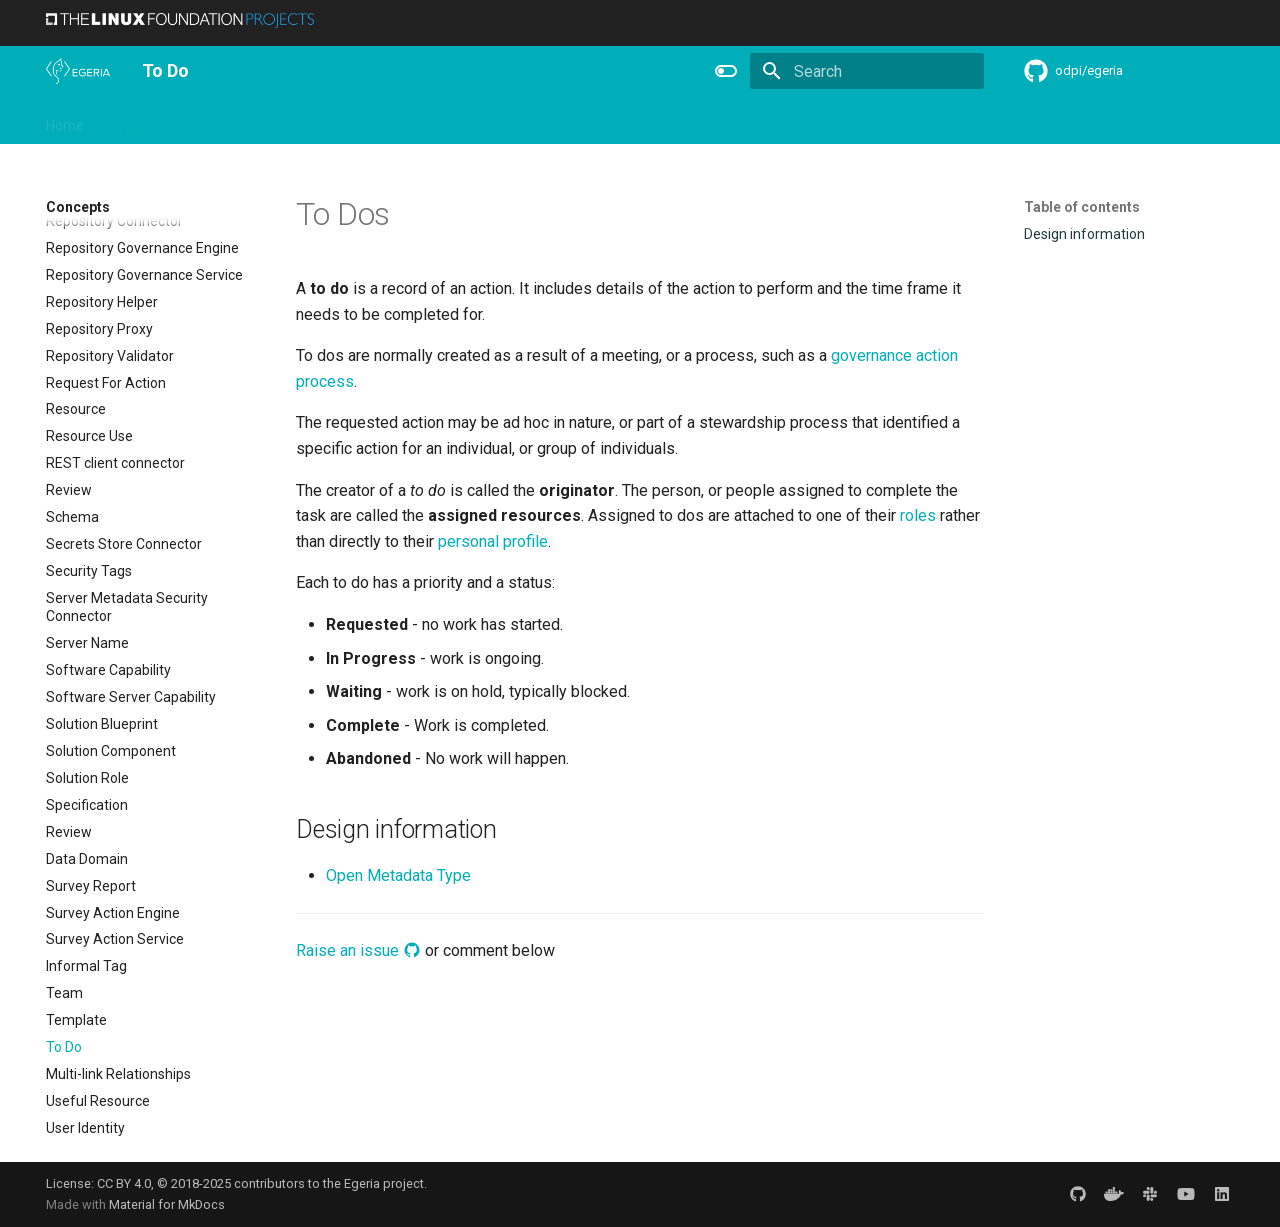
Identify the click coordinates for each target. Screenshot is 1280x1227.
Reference (622, 121)
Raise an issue (358, 950)
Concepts (710, 121)
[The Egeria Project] (78, 71)
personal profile (493, 541)
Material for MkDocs (167, 1204)
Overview (137, 121)
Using (208, 121)
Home (65, 121)
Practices (793, 121)
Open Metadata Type (398, 875)
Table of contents (1082, 207)
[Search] (867, 71)
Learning (277, 121)
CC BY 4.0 (124, 1183)
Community (366, 121)
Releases (456, 121)
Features (537, 121)
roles (918, 515)
